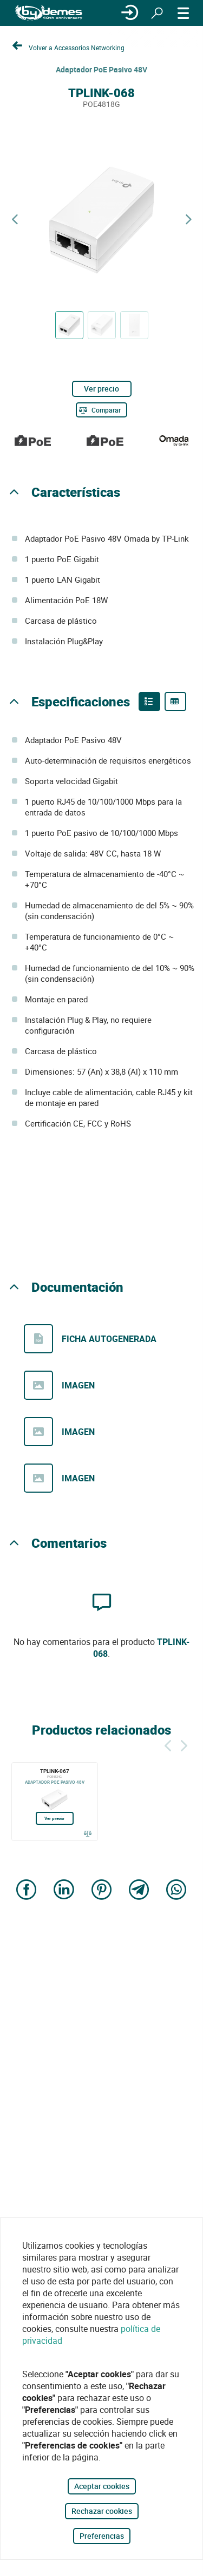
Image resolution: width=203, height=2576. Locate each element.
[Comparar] (101, 409)
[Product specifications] (175, 701)
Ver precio (101, 388)
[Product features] (149, 701)
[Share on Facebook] (27, 1890)
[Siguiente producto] (188, 219)
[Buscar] (157, 13)
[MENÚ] (183, 13)
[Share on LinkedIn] (64, 1890)
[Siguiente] (184, 1744)
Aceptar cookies (101, 2486)
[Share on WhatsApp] (176, 1890)
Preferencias (102, 2536)
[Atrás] (167, 1744)
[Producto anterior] (14, 219)
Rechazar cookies (101, 2511)
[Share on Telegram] (139, 1890)
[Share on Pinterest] (102, 1890)
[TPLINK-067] (55, 1801)
